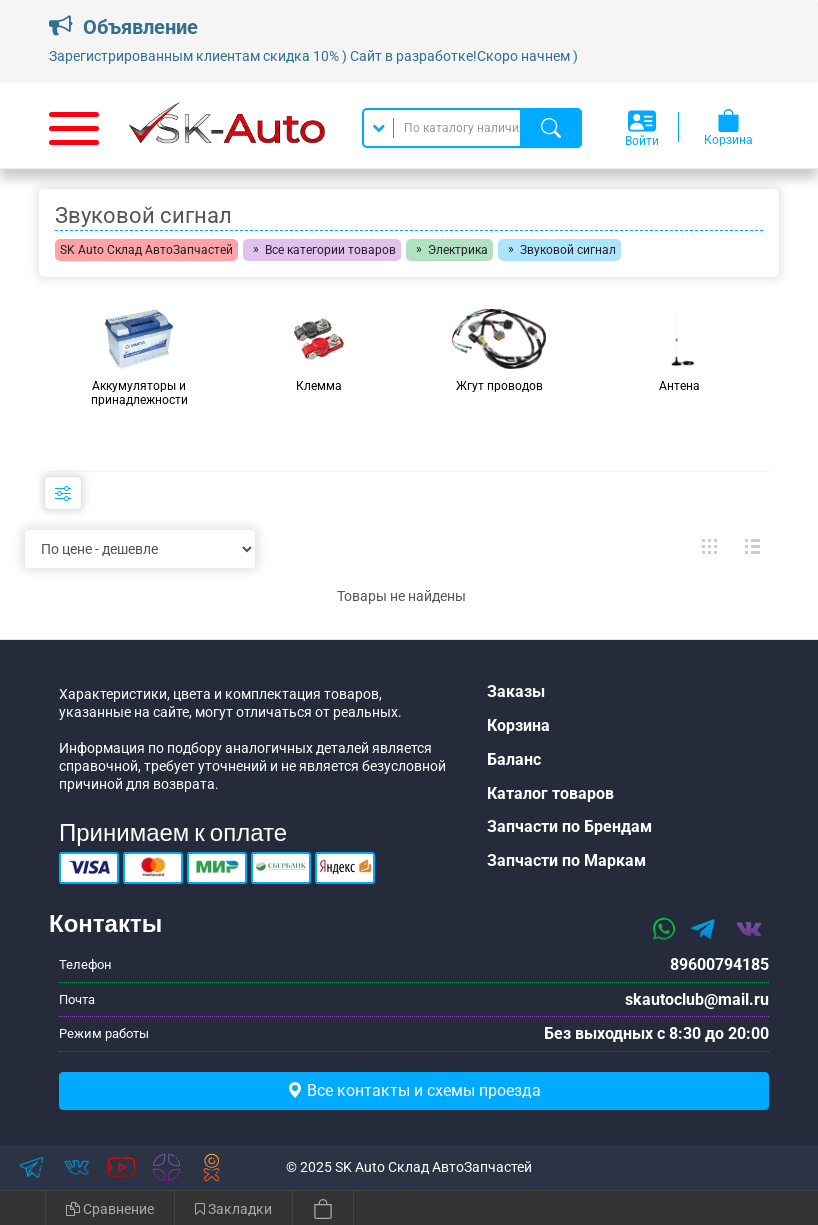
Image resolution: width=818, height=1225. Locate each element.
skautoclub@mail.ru (697, 999)
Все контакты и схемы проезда (414, 1090)
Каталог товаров (550, 793)
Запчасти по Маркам (566, 860)
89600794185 (719, 964)
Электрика (458, 250)
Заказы (516, 691)
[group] (139, 358)
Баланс (514, 759)
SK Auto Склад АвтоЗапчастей (146, 250)
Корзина (518, 725)
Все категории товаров (330, 250)
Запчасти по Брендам (569, 826)
